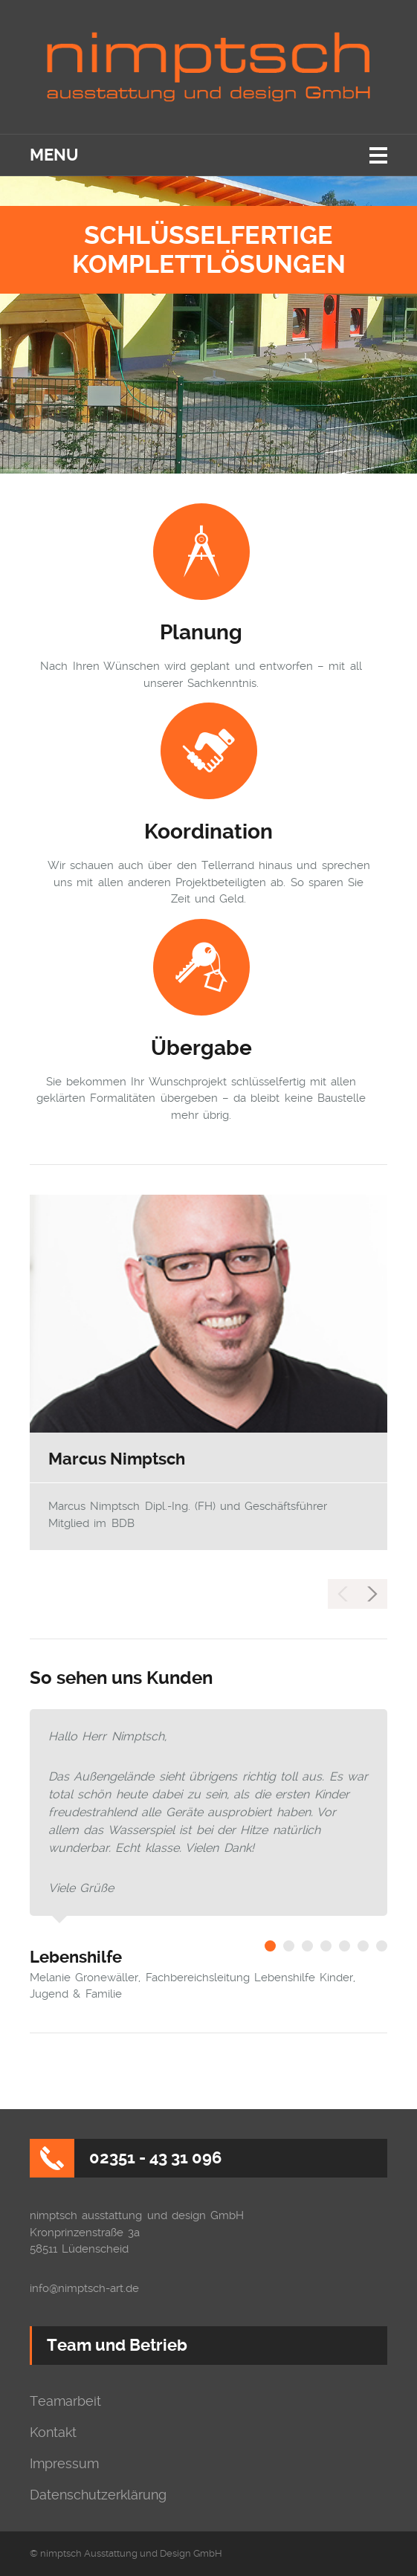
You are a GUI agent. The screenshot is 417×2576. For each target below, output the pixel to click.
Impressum (64, 2463)
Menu (54, 155)
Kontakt (53, 2432)
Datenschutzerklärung (98, 2495)
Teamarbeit (65, 2401)
